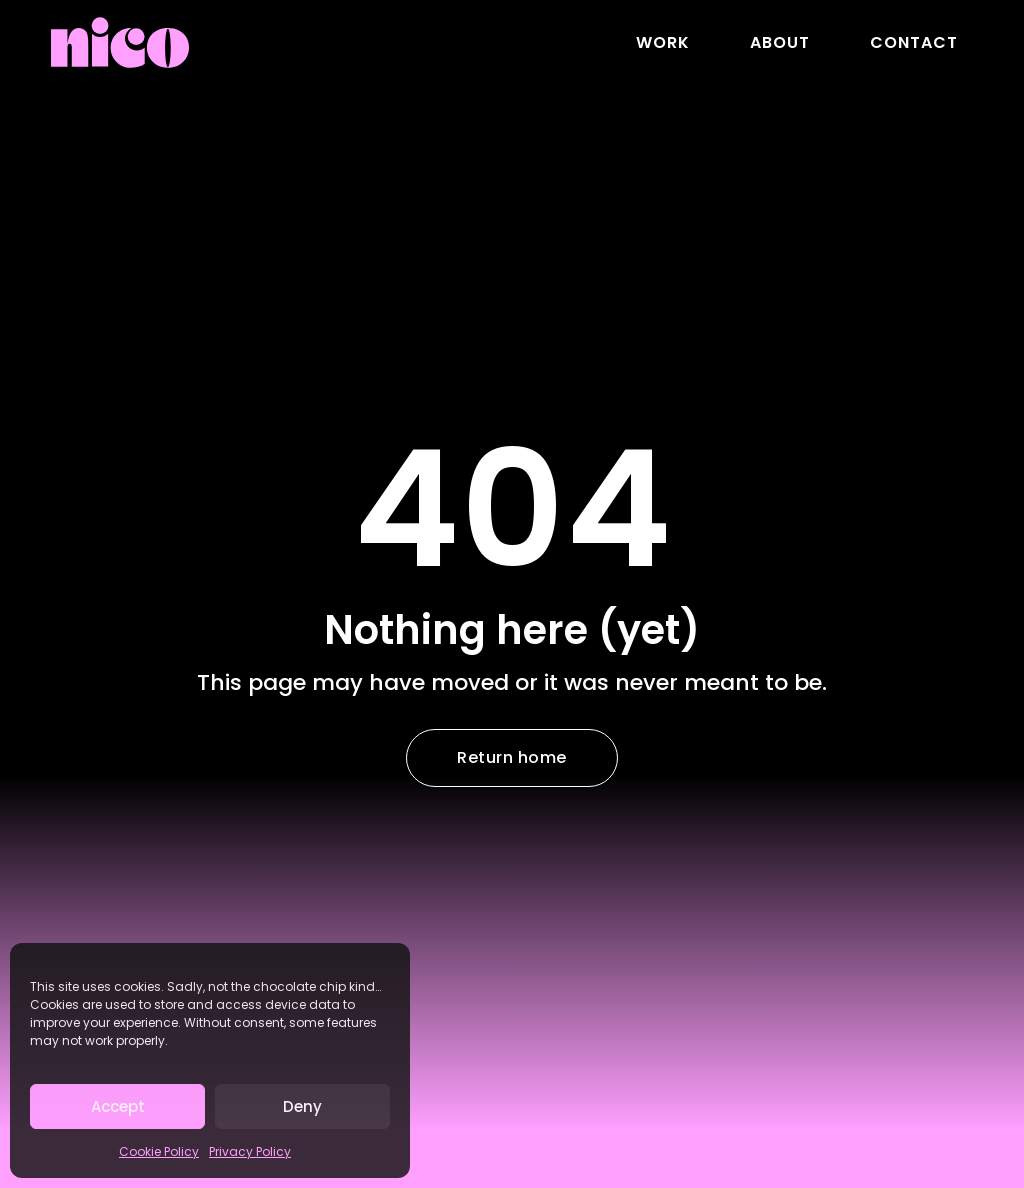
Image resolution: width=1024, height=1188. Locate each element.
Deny (302, 1106)
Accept (118, 1106)
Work (663, 42)
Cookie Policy (159, 1151)
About (780, 42)
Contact (914, 42)
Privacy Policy (250, 1151)
